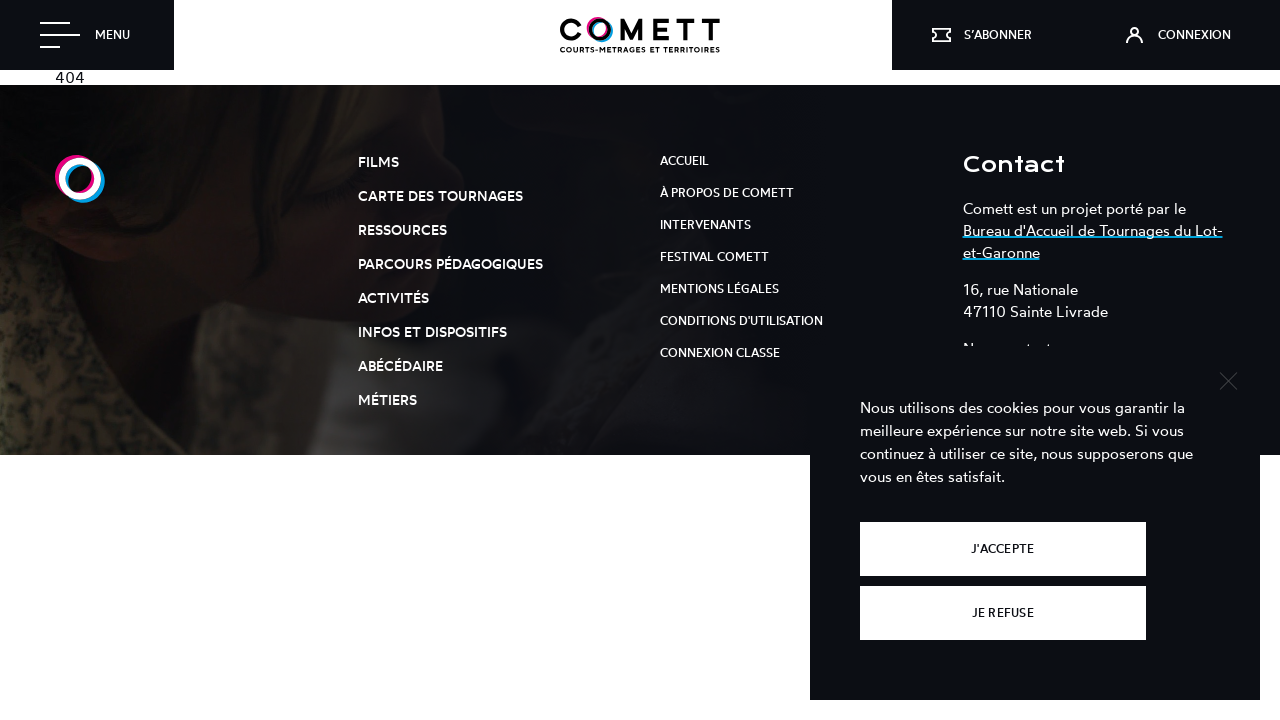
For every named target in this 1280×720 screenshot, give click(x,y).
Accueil (684, 160)
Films (378, 161)
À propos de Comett (727, 192)
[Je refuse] (1227, 378)
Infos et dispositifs (432, 331)
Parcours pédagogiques (450, 263)
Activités (393, 297)
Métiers (387, 399)
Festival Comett (714, 256)
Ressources (402, 229)
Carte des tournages (440, 195)
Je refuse (1003, 612)
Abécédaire (400, 365)
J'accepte (1002, 548)
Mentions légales (719, 288)
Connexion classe (720, 352)
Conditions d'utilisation (741, 320)
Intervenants (705, 224)
